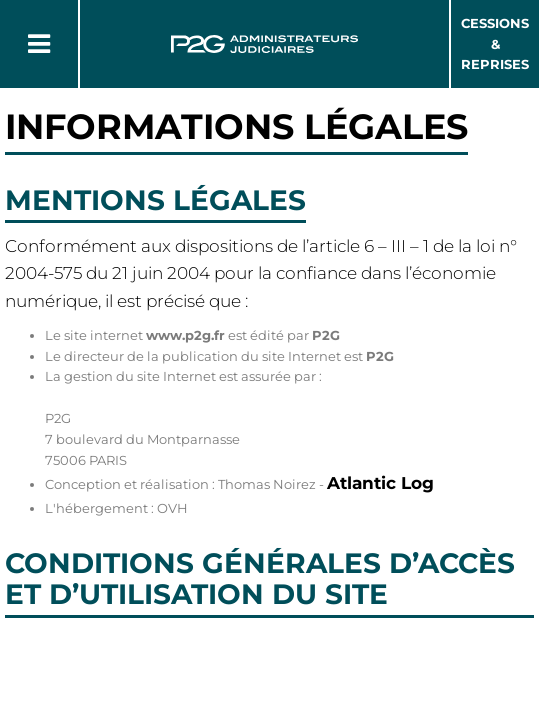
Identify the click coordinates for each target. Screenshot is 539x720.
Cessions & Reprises (495, 44)
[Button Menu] (39, 44)
